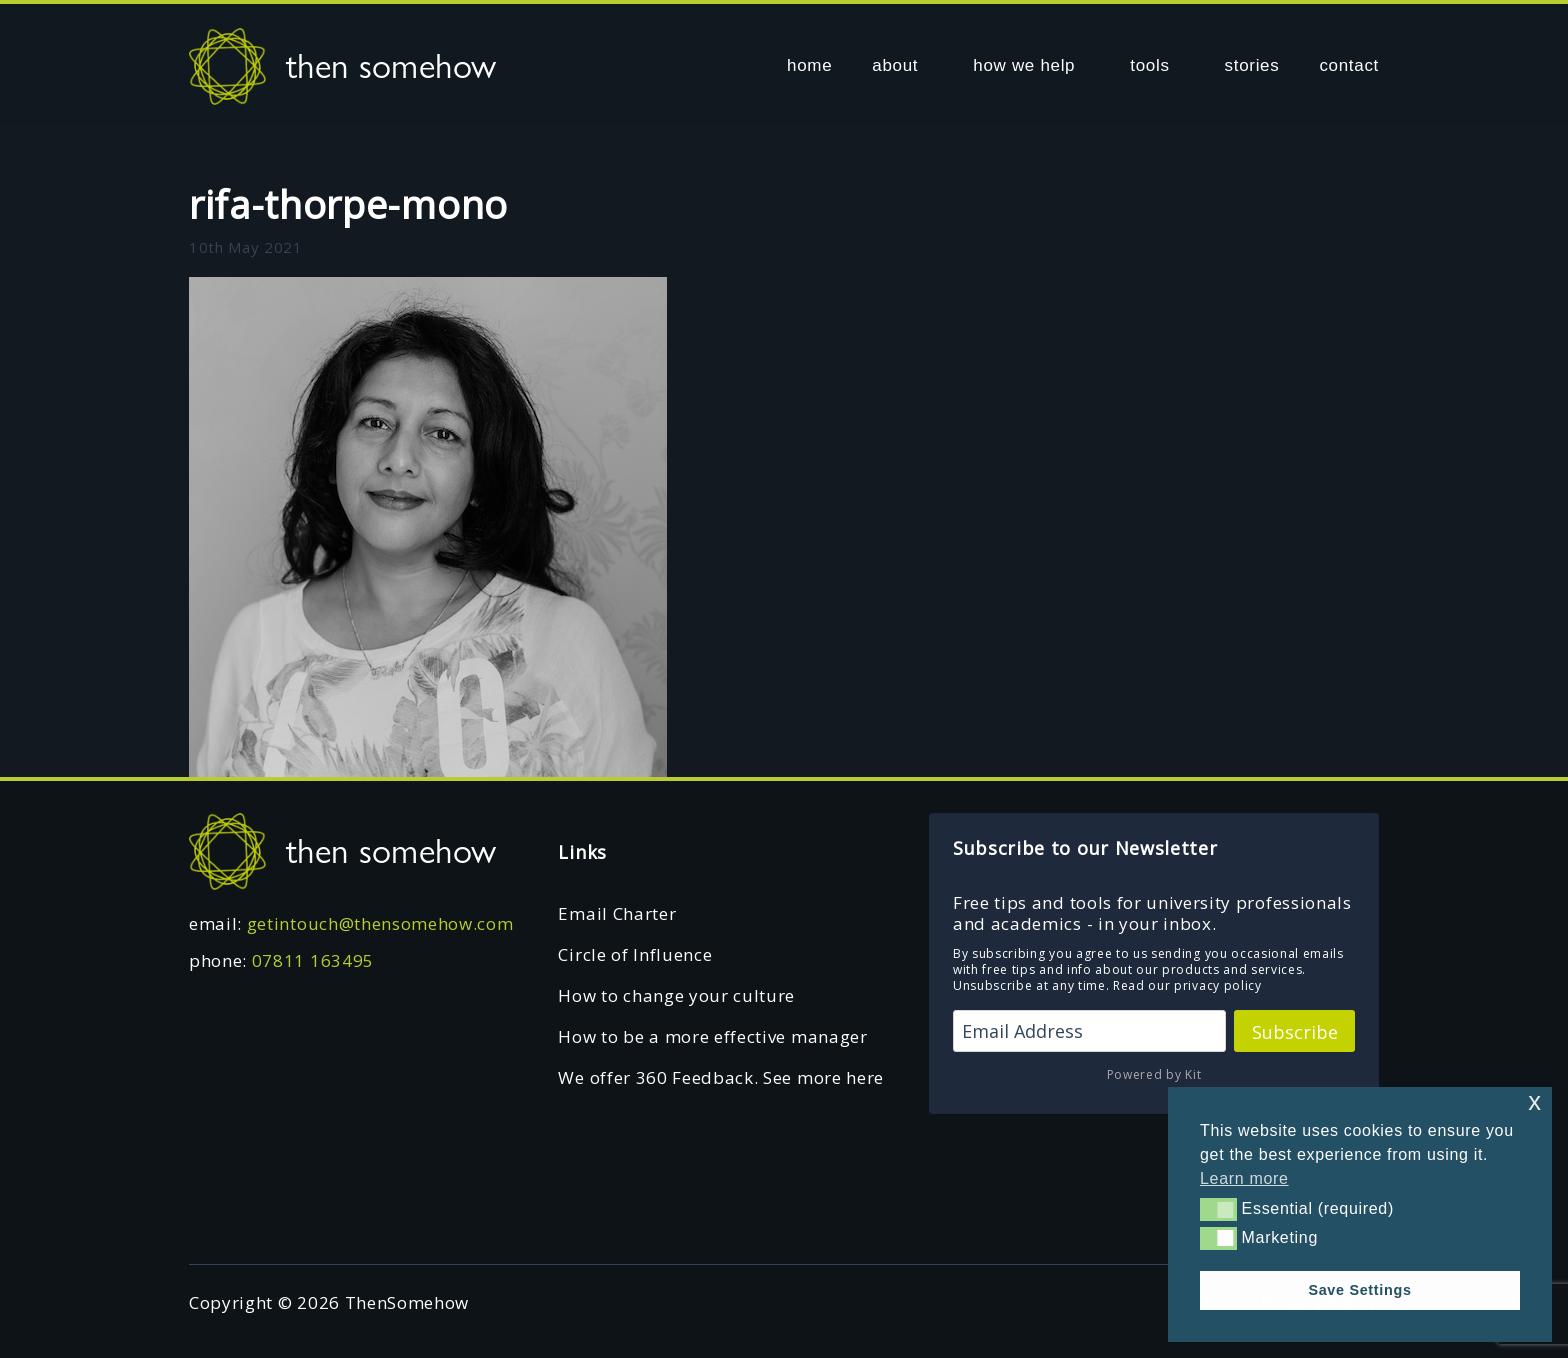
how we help (1024, 65)
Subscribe (1295, 1032)
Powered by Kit (1154, 1074)
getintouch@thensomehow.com (380, 923)
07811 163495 (313, 960)
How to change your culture (676, 995)
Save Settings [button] (1359, 1290)
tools (1149, 65)
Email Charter (617, 913)
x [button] (1534, 1101)
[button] (1218, 1209)
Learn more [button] (1244, 1178)
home (809, 65)
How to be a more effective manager (712, 1036)
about (895, 65)
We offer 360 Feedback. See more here (720, 1077)
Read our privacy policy (1187, 985)
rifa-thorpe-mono (348, 204)
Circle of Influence (635, 954)
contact (1349, 65)
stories (1252, 65)
